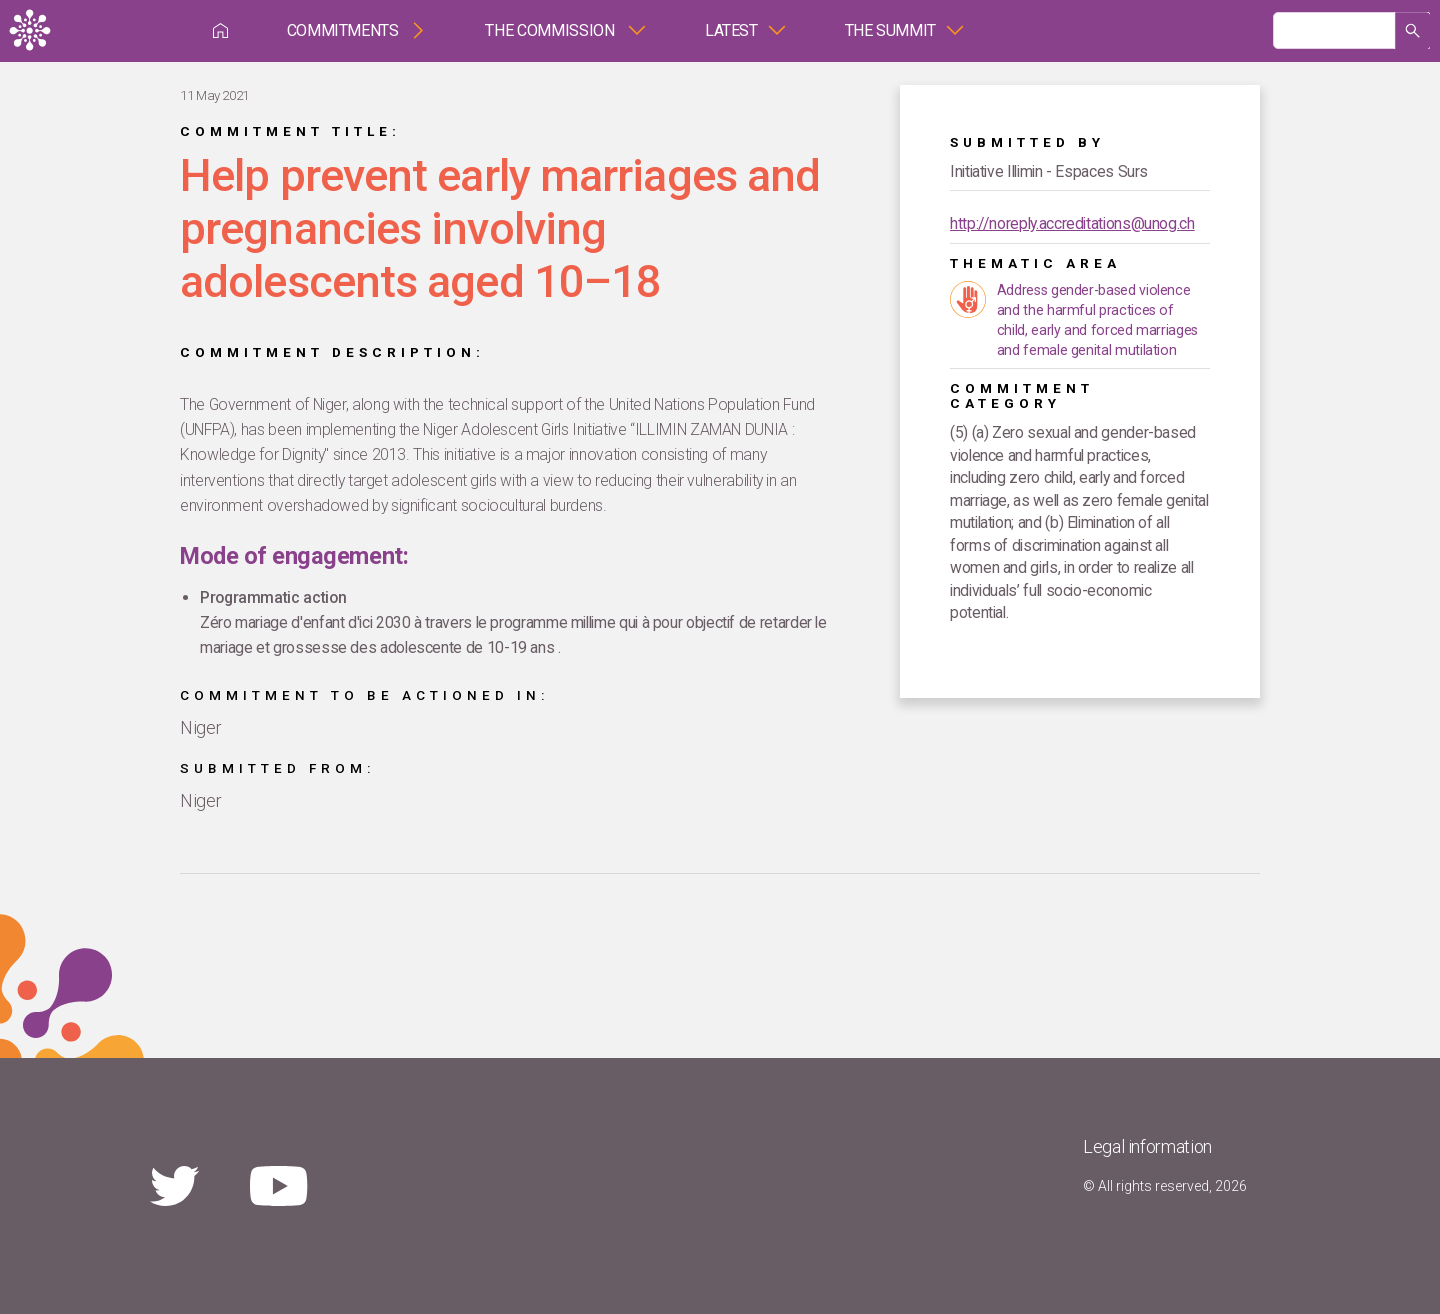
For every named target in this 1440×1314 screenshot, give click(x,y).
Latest (731, 30)
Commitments (343, 30)
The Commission (551, 30)
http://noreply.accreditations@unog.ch (1072, 223)
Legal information (1147, 1146)
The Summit (890, 30)
